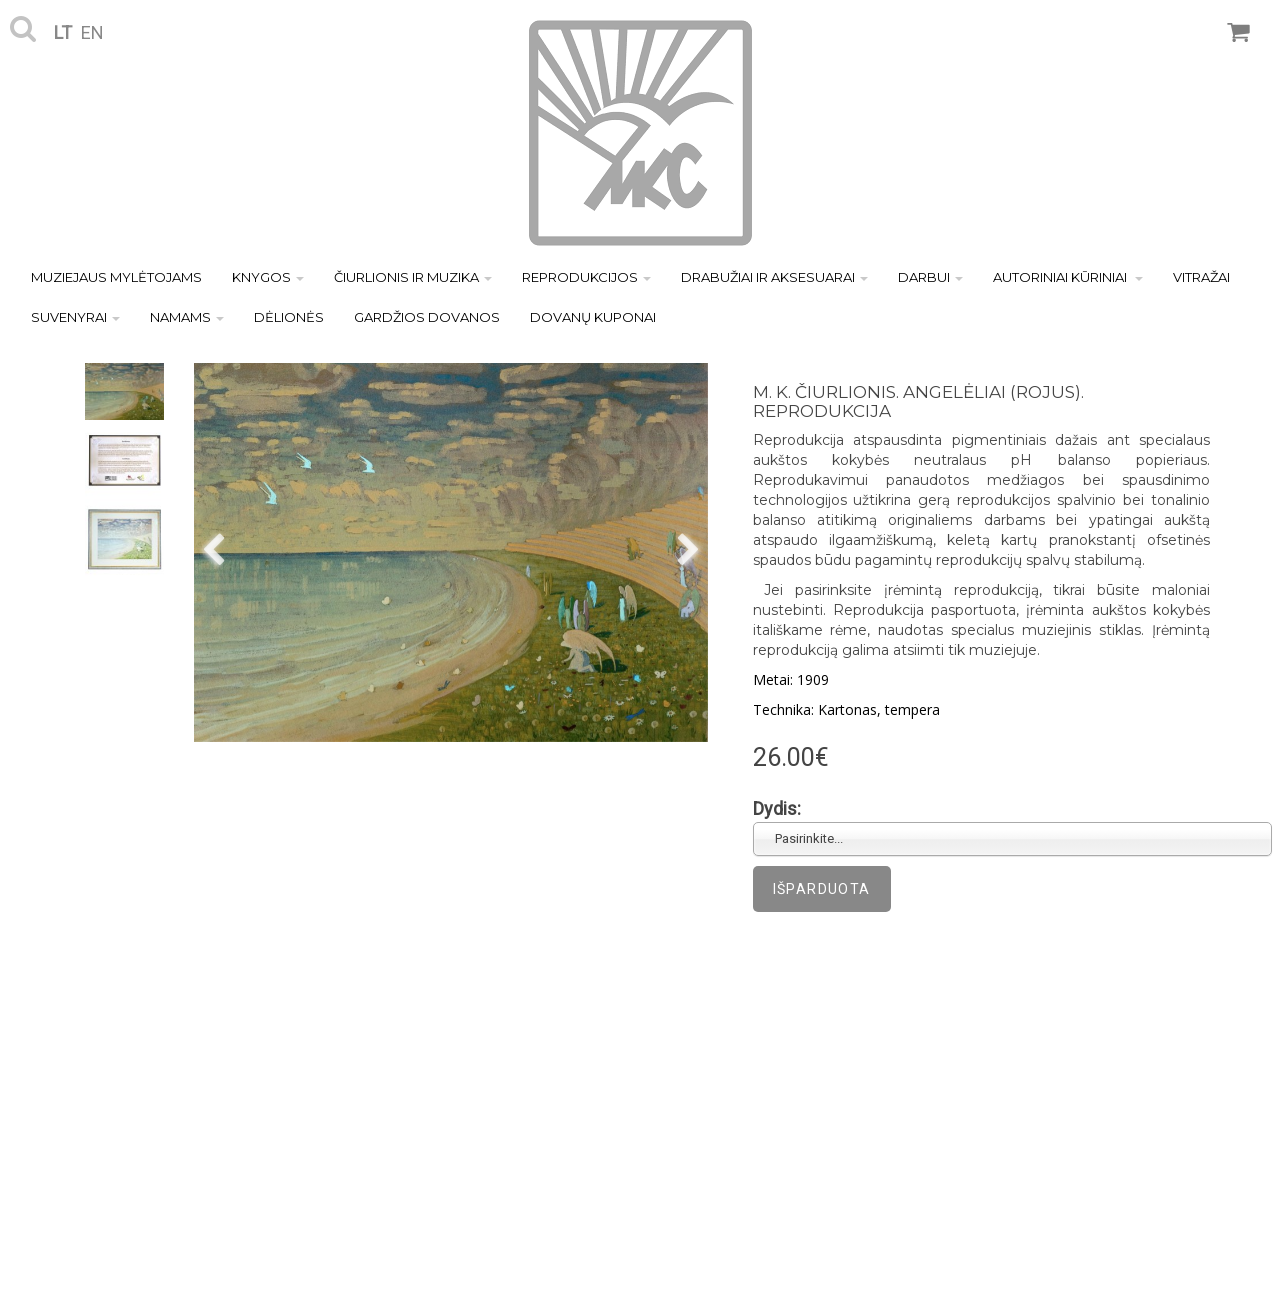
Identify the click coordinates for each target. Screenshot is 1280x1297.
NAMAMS (187, 317)
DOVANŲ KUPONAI (593, 317)
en (92, 32)
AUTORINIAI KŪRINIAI (1068, 277)
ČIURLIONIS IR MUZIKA (413, 277)
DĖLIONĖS (289, 317)
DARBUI (930, 277)
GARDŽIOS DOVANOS (427, 317)
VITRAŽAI (1201, 277)
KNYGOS (268, 277)
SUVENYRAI (75, 317)
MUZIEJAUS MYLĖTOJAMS (116, 277)
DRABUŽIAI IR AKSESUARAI (774, 277)
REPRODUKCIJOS (586, 277)
